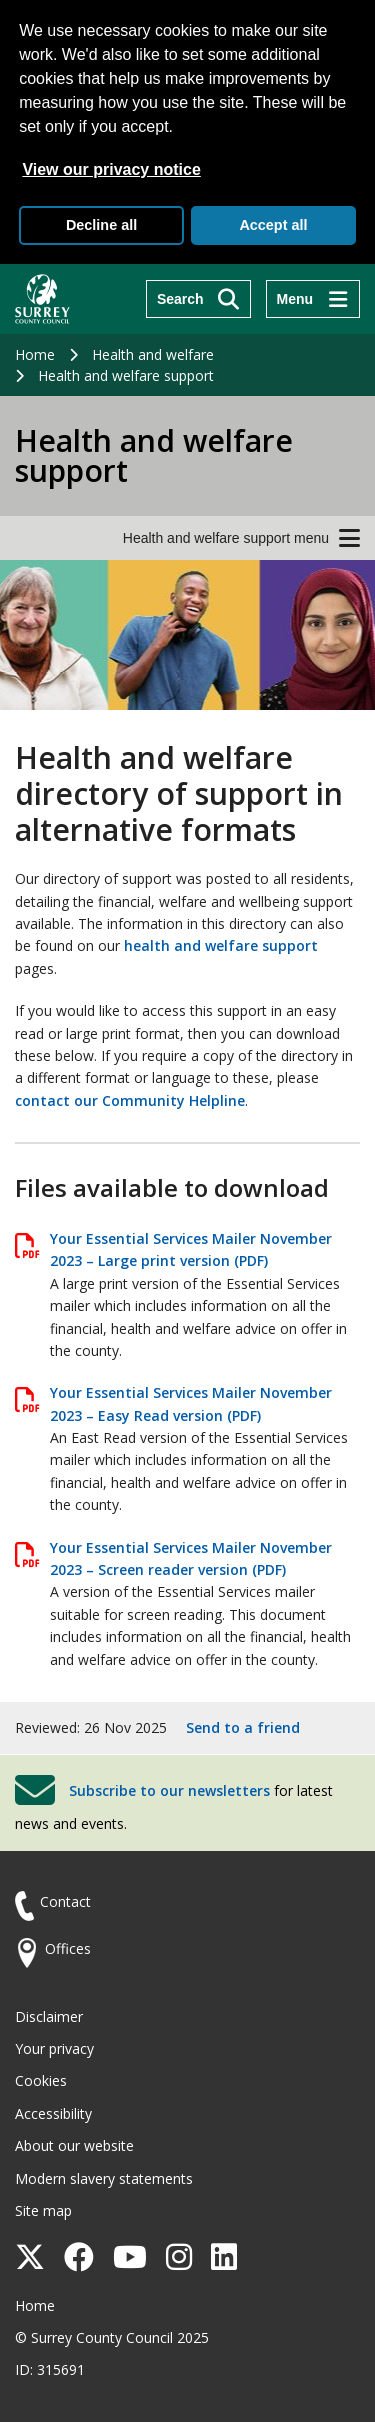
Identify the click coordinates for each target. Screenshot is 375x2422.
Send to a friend (243, 1727)
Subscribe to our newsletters (169, 1790)
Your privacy (54, 2048)
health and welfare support (221, 945)
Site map (43, 2210)
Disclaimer (49, 2016)
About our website (74, 2145)
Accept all (273, 225)
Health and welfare (153, 354)
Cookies (41, 2080)
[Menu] (313, 299)
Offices (68, 1948)
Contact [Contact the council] (65, 1901)
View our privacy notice (111, 169)
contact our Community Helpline (130, 1100)
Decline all (101, 225)
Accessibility (53, 2113)
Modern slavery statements (104, 2178)
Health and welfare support (126, 375)
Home (35, 354)
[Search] (198, 299)
